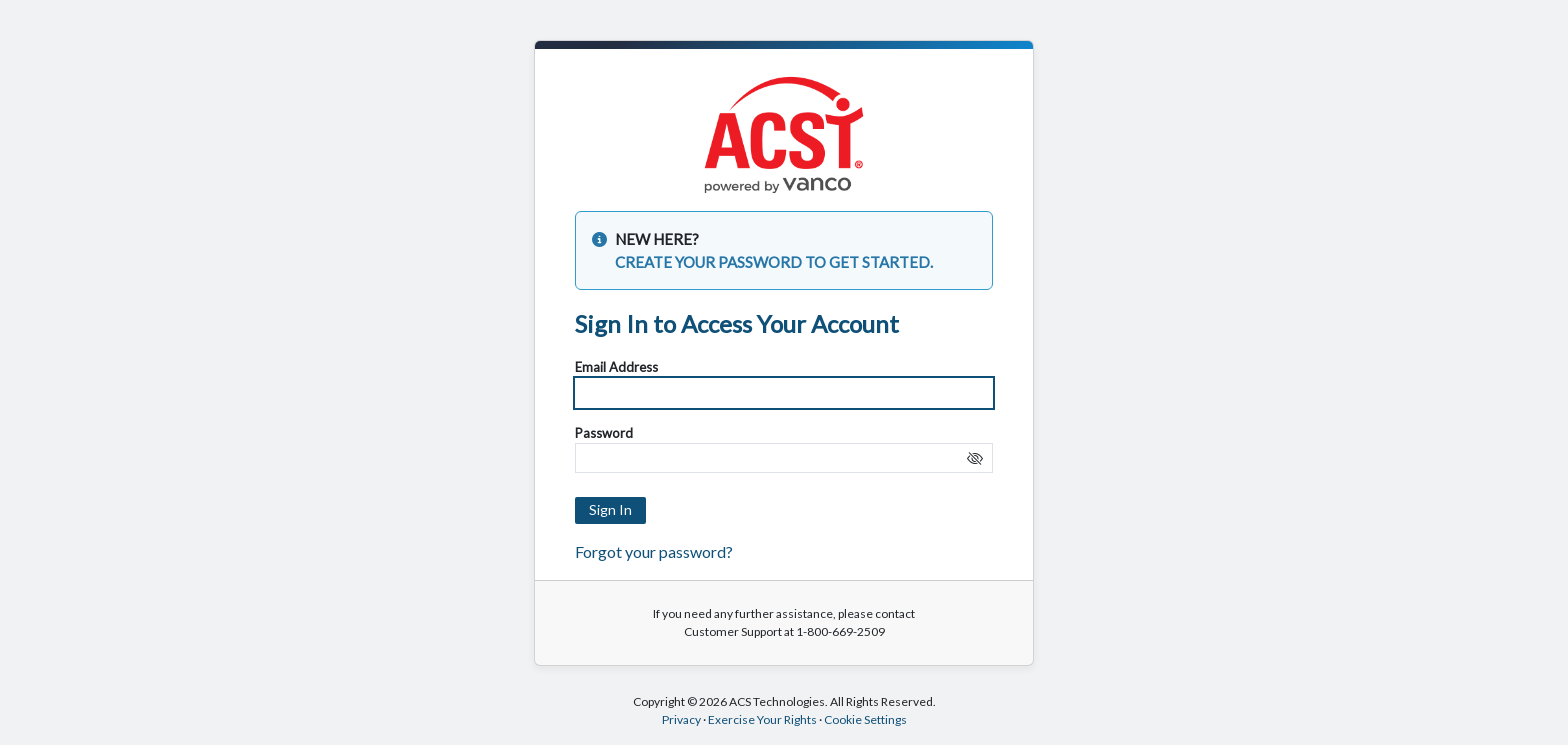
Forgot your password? (654, 551)
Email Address (616, 367)
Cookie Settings (865, 719)
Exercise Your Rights (762, 719)
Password (604, 433)
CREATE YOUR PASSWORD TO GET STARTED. (774, 262)
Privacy (681, 719)
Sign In (610, 509)
